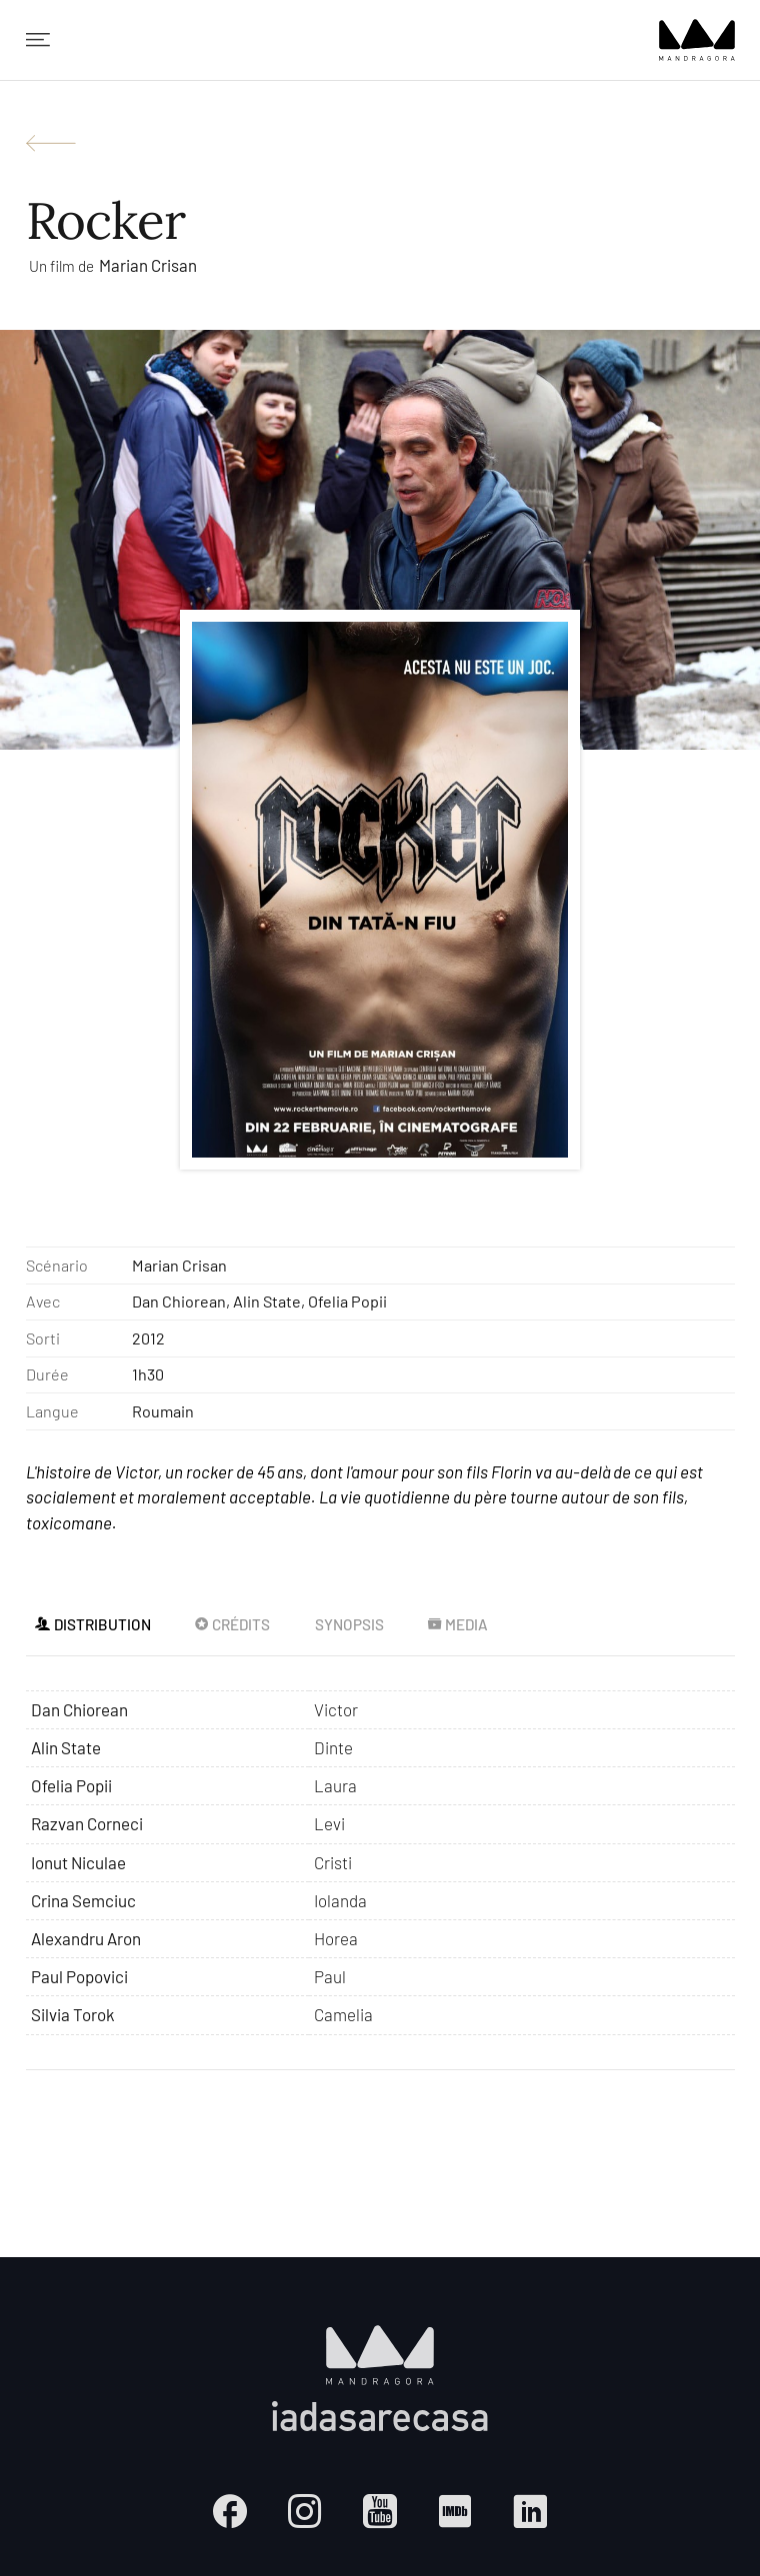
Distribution (92, 1624)
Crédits (232, 1624)
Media (457, 1624)
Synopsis (349, 1624)
